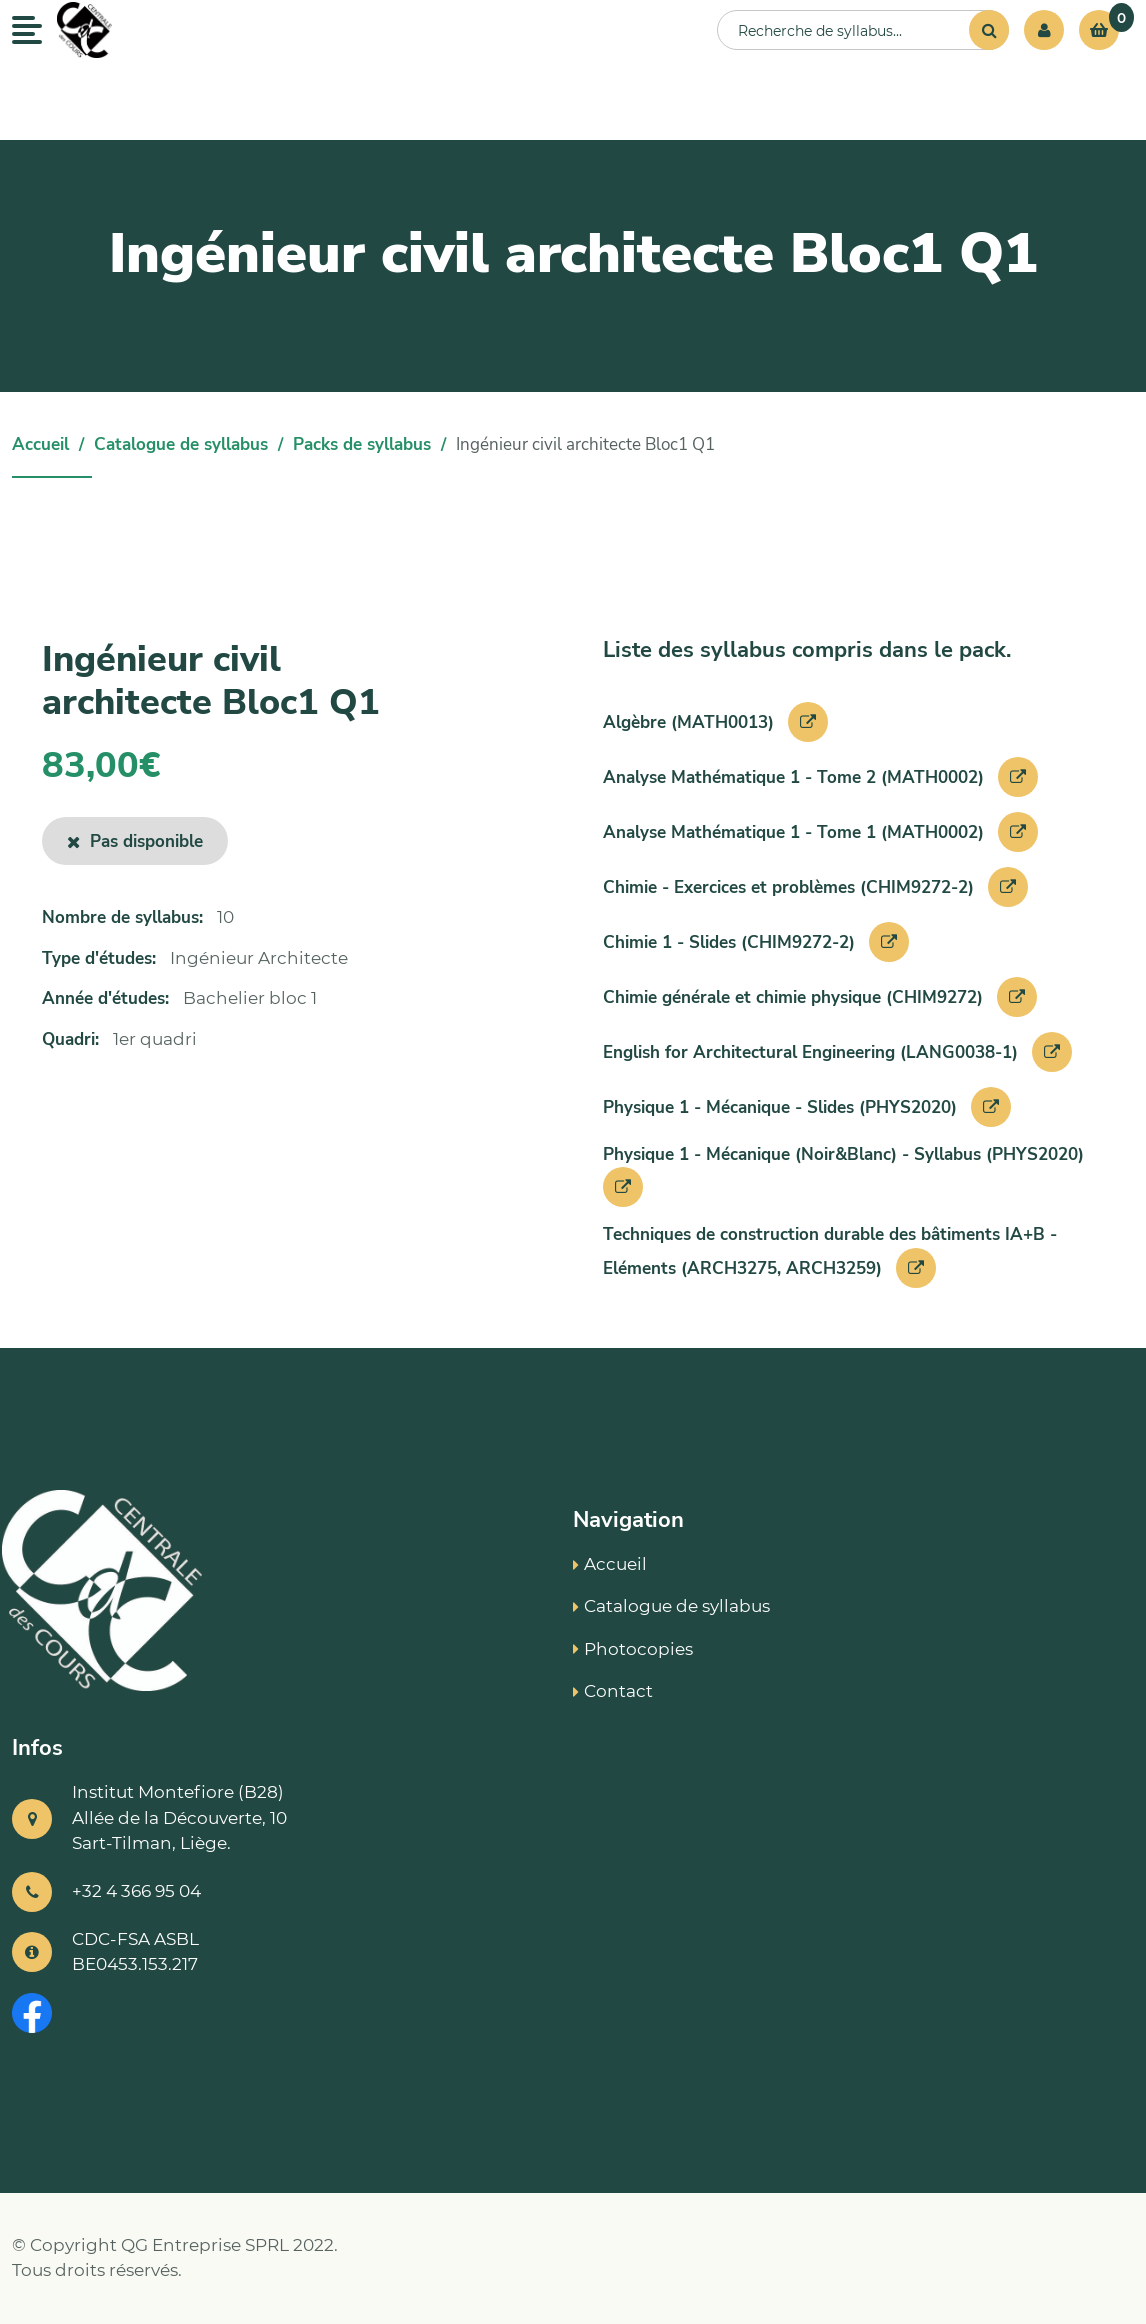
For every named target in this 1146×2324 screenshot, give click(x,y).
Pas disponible (135, 841)
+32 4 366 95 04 (136, 1891)
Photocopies (633, 1649)
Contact (613, 1691)
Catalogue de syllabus (181, 444)
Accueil (40, 444)
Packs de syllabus (362, 444)
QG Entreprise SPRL (205, 2245)
